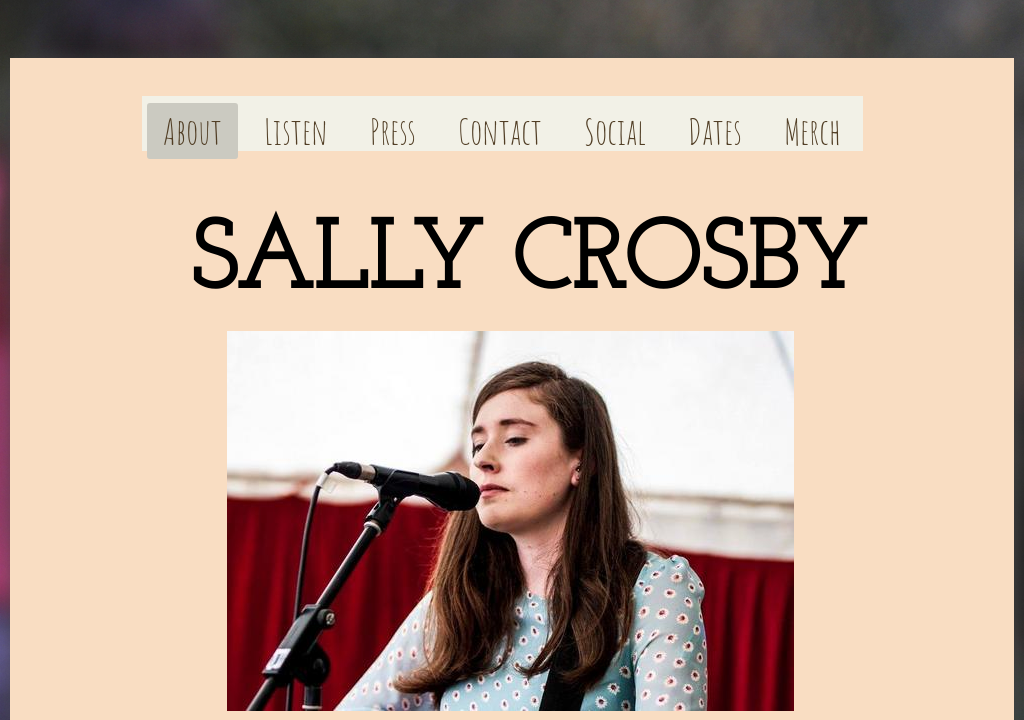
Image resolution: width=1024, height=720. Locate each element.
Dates (715, 131)
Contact (500, 131)
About (192, 131)
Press (393, 131)
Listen (296, 131)
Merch (812, 131)
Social (615, 131)
